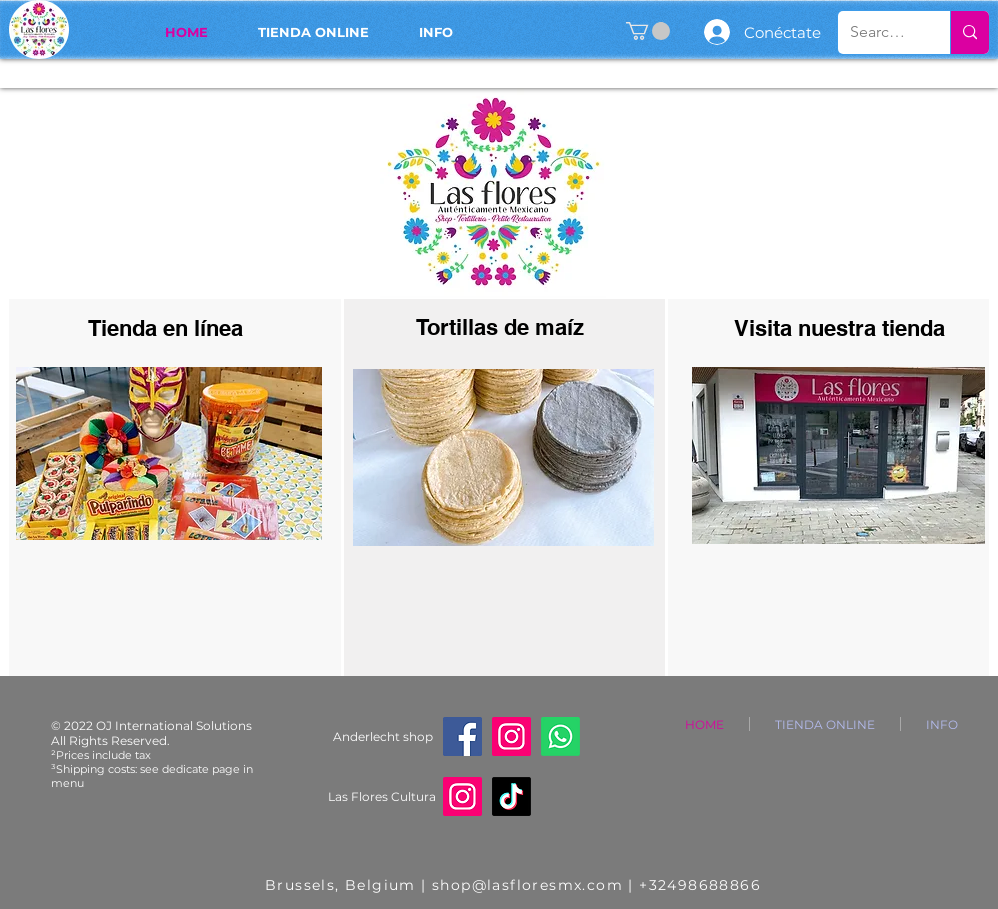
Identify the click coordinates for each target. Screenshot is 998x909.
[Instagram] (511, 736)
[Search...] (879, 32)
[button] (648, 31)
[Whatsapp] (560, 736)
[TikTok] (511, 796)
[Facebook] (462, 736)
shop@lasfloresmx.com (527, 885)
